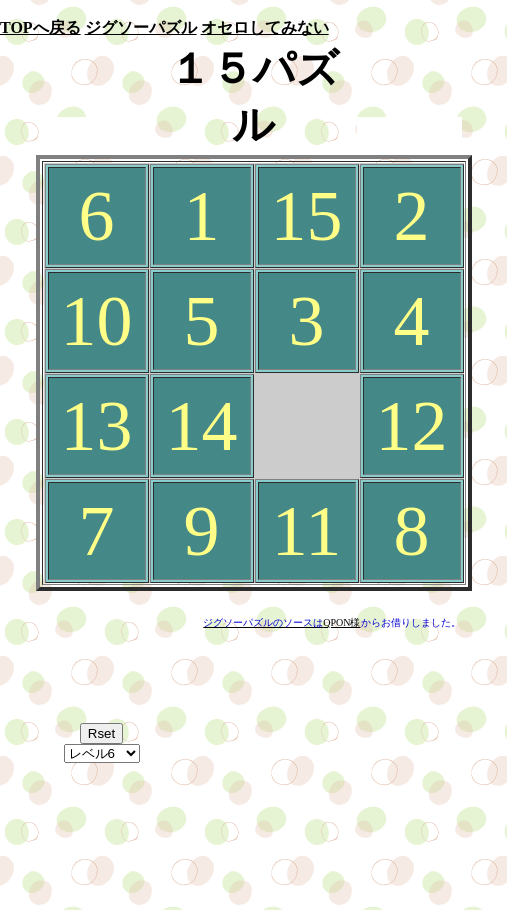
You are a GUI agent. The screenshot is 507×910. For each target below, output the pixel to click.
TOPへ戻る (40, 27)
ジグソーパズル (141, 27)
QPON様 (341, 622)
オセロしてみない (265, 27)
